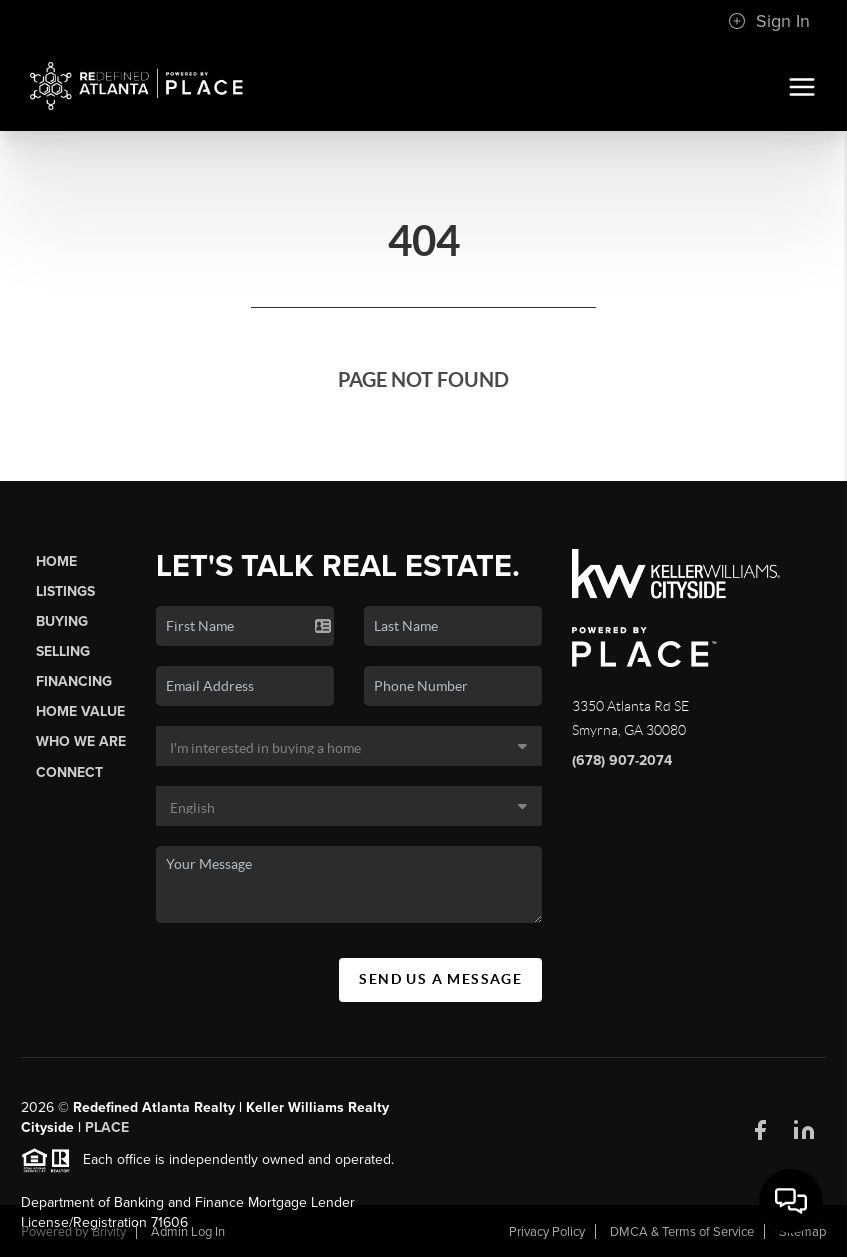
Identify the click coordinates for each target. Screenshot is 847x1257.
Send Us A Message (440, 979)
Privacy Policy (547, 1232)
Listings (65, 591)
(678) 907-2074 (622, 760)
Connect (69, 772)
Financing (74, 681)
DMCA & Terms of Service (682, 1232)
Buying (62, 621)
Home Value (80, 711)
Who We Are (81, 741)
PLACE (107, 1134)
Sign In (769, 21)
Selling (63, 651)
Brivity (109, 1232)
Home (56, 561)
